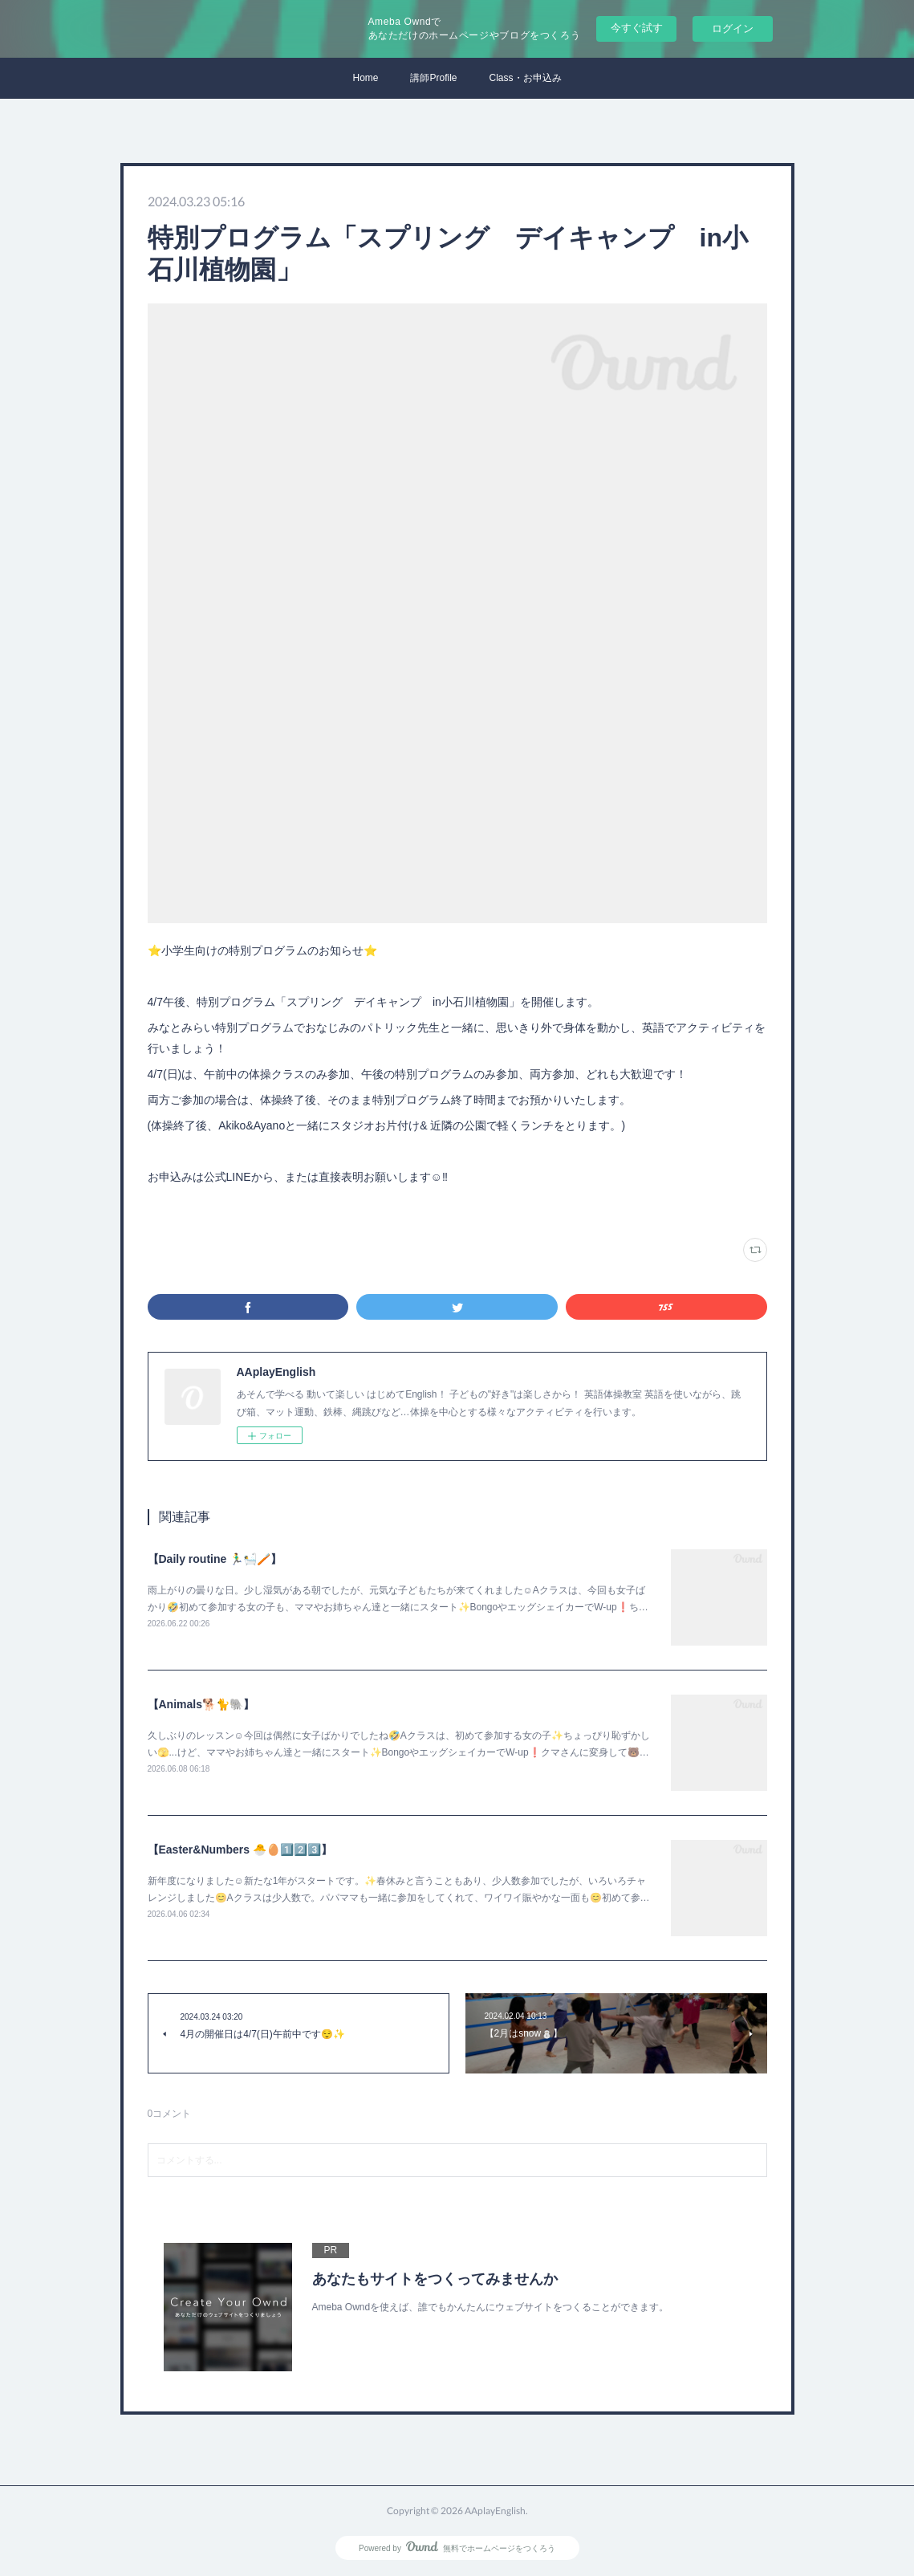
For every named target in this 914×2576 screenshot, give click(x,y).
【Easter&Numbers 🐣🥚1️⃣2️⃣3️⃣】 (240, 1849)
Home (365, 77)
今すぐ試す (637, 28)
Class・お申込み (525, 77)
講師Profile (433, 77)
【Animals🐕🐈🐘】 (201, 1704)
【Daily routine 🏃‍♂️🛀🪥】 (215, 1559)
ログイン (733, 28)
